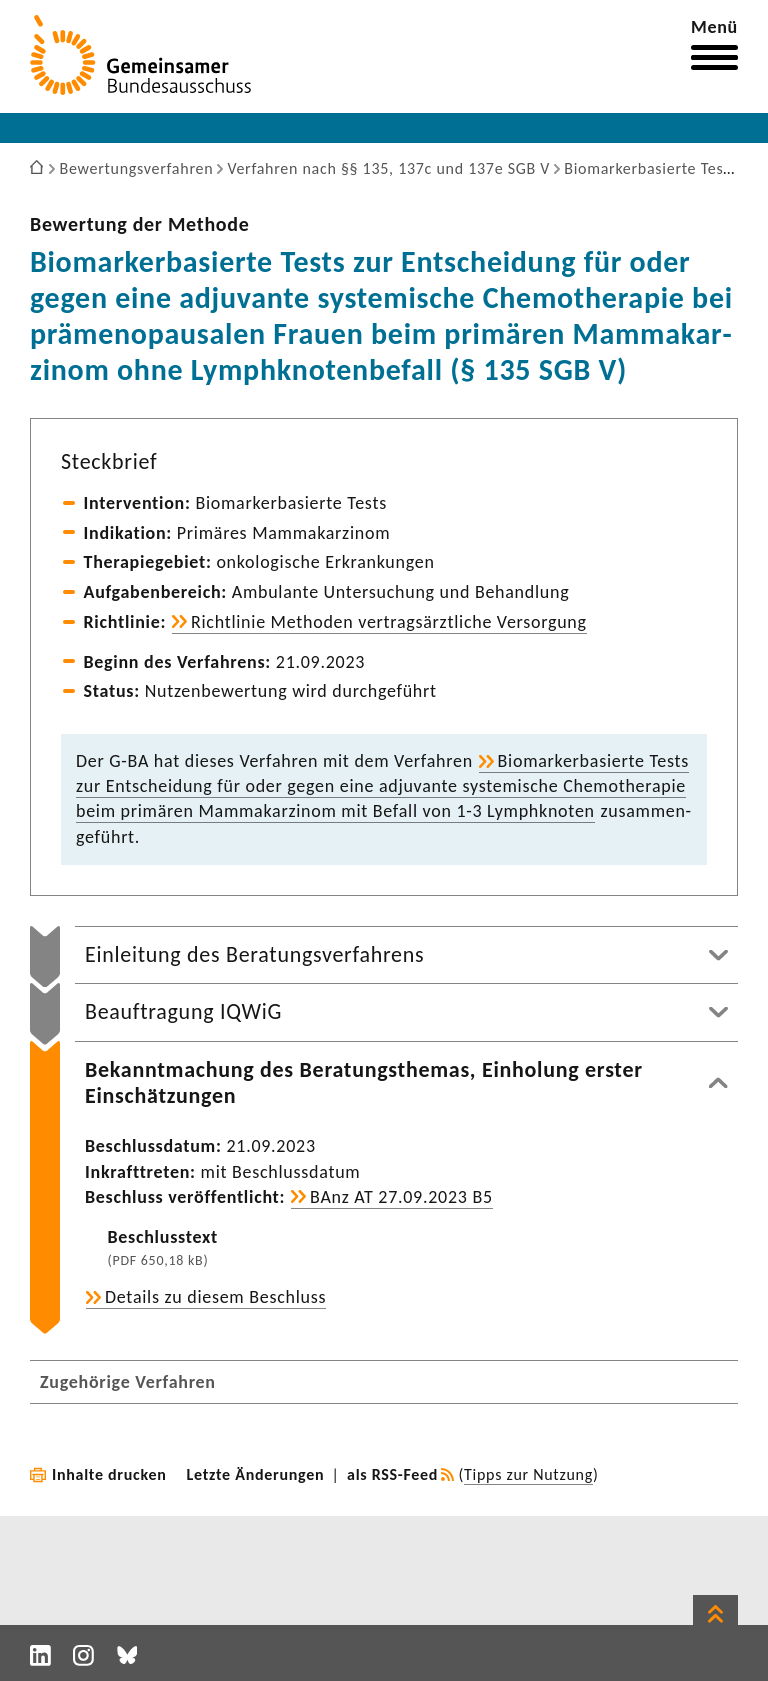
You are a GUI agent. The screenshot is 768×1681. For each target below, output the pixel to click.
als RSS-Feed (392, 1474)
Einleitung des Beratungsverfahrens (254, 954)
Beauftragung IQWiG (183, 1011)
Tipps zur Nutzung (528, 1474)
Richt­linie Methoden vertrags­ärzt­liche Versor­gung (389, 622)
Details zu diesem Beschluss (215, 1297)
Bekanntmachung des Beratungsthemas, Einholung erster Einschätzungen (364, 1082)
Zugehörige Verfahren (128, 1382)
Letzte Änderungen (256, 1474)
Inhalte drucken (109, 1474)
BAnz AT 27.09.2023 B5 (401, 1197)
